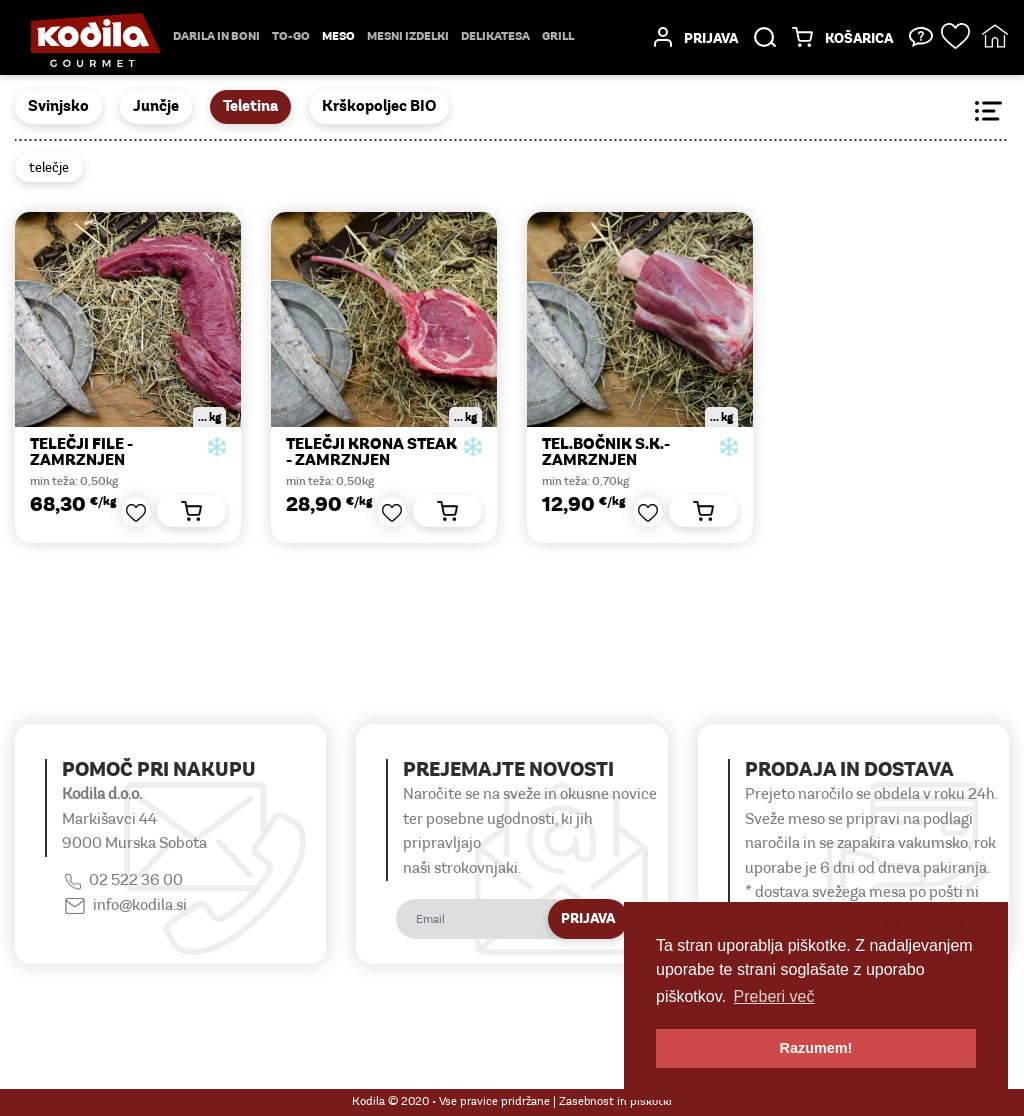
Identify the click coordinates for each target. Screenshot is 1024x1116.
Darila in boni (216, 37)
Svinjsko (58, 107)
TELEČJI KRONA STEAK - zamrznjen (371, 453)
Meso (338, 37)
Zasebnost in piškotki (615, 1102)
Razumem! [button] (816, 1048)
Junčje (156, 107)
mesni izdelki (408, 37)
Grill (558, 37)
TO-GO (291, 37)
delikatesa (495, 37)
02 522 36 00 (136, 881)
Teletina (250, 107)
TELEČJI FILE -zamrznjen (81, 453)
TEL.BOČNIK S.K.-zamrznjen (606, 453)
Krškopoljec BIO (379, 107)
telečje (49, 168)
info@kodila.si (140, 906)
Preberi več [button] (774, 996)
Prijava (588, 919)
